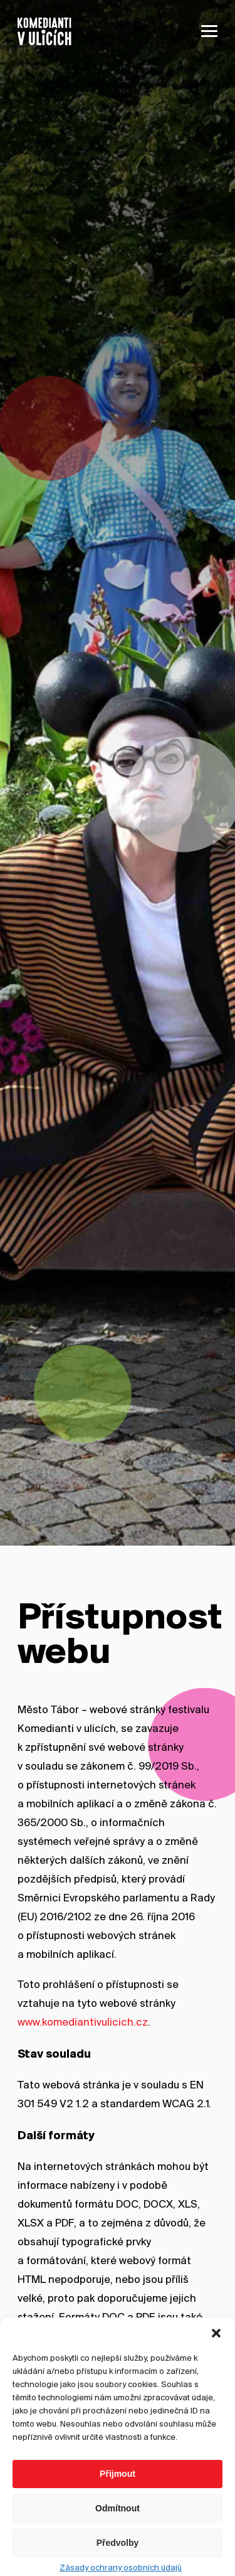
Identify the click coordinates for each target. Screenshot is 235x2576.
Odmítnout (117, 2542)
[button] (216, 2366)
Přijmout (117, 2508)
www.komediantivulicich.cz (83, 2023)
